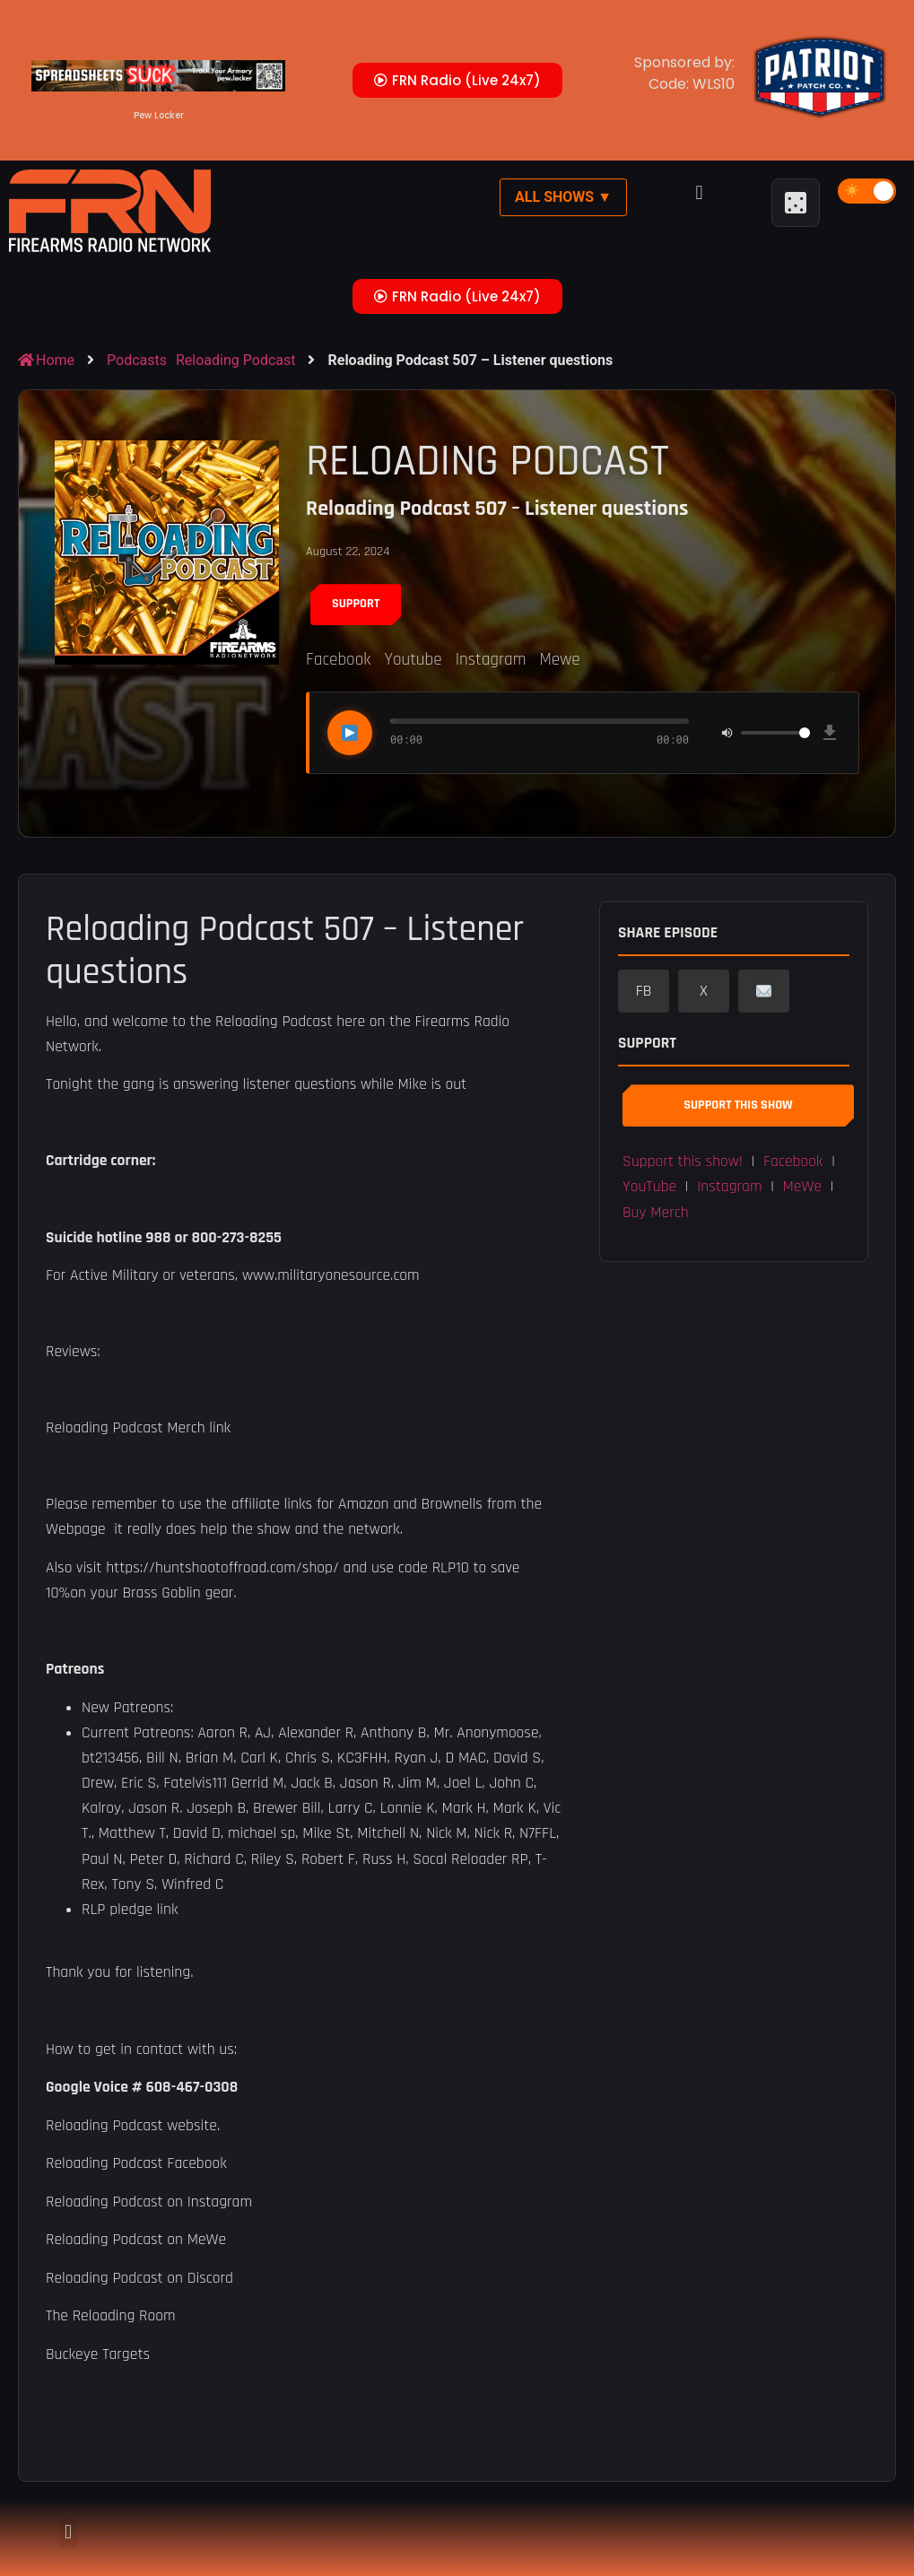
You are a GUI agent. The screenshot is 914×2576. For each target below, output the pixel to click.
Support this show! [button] (682, 1161)
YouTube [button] (649, 1187)
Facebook (338, 659)
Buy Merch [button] (655, 1213)
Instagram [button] (729, 1187)
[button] (699, 193)
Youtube (412, 659)
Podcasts (137, 360)
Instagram (491, 659)
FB (644, 991)
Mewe (559, 659)
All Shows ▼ (563, 196)
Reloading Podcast (235, 360)
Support (355, 604)
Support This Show (737, 1105)
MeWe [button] (803, 1187)
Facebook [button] (793, 1161)
